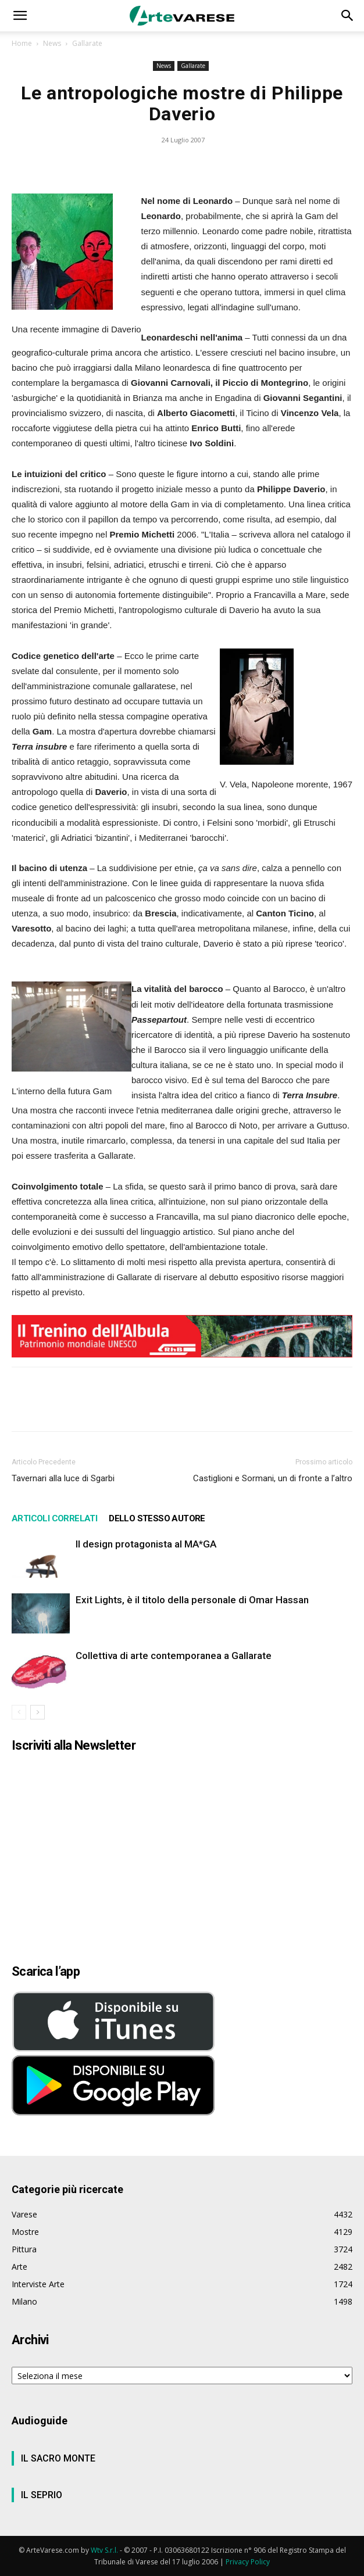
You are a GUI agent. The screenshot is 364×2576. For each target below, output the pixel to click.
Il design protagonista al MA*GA (146, 1544)
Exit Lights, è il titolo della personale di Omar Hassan (192, 1600)
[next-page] (37, 1712)
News (52, 43)
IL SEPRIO (41, 2494)
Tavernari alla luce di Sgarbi (63, 1478)
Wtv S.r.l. (104, 2550)
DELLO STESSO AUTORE (157, 1518)
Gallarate (87, 43)
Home (22, 43)
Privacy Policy (248, 2562)
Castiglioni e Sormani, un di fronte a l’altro (272, 1478)
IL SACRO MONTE (58, 2458)
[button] (19, 15)
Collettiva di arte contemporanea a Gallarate (174, 1655)
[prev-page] (19, 1712)
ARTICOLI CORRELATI (54, 1518)
